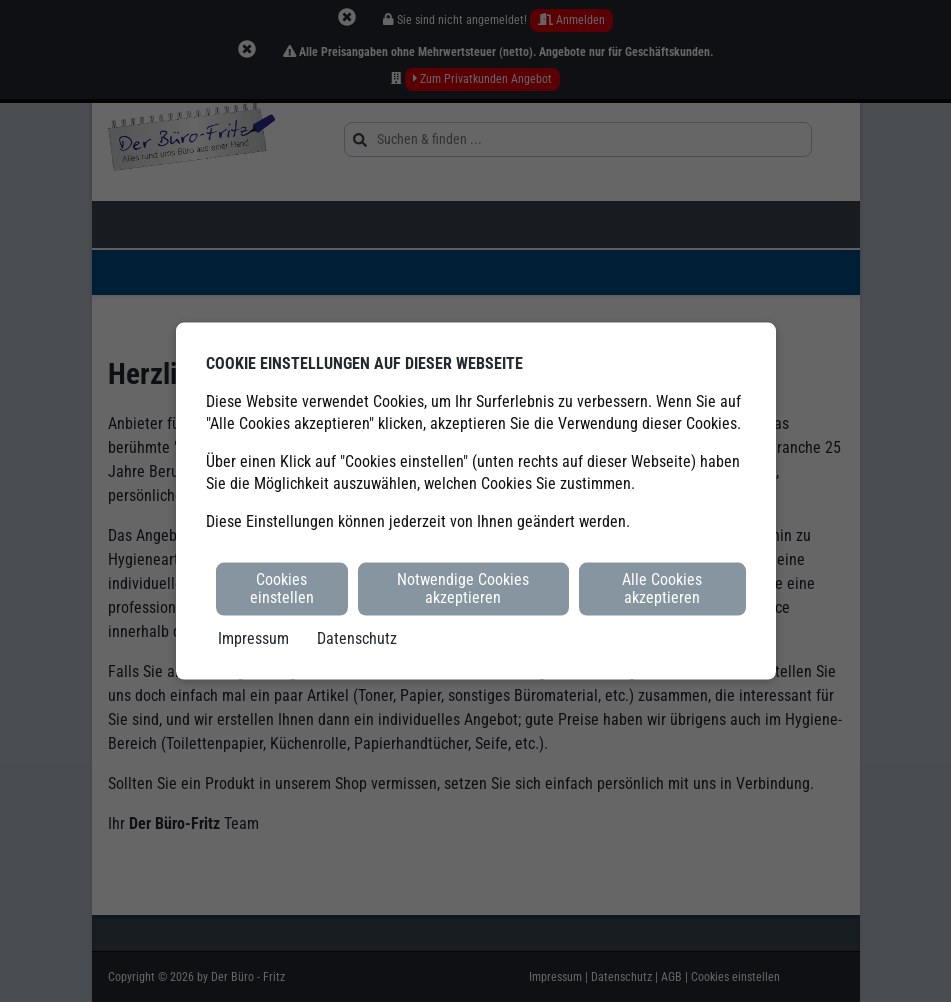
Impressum (253, 637)
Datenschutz (357, 637)
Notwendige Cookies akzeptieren (463, 588)
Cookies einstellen (282, 588)
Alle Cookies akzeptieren (662, 588)
